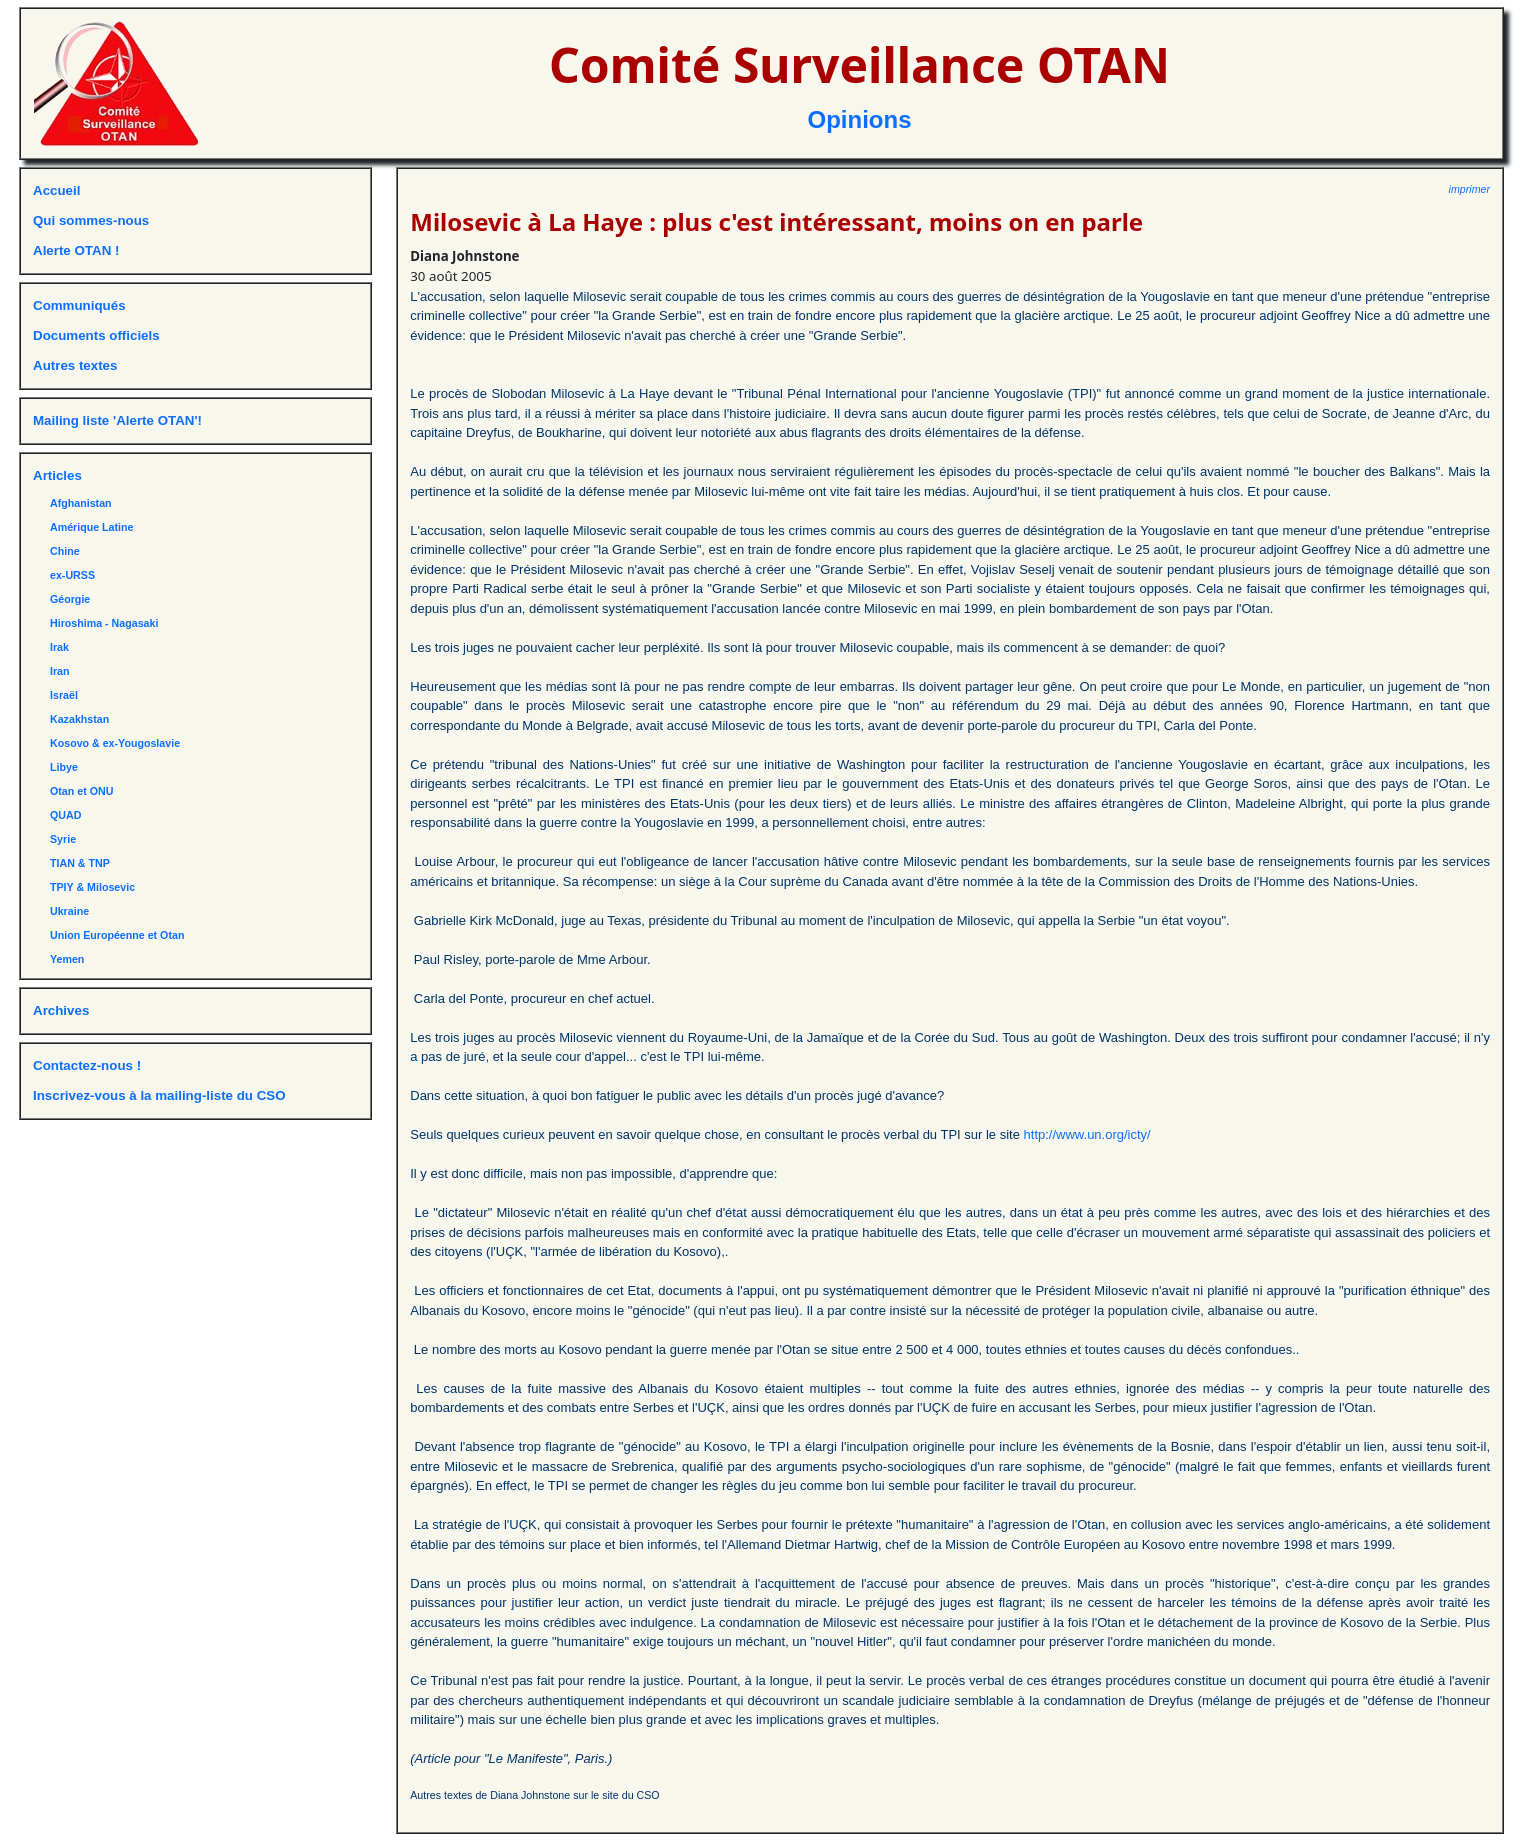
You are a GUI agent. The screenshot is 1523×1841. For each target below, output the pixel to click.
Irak (59, 647)
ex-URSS (72, 575)
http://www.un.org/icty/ (1087, 1134)
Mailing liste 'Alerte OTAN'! (117, 420)
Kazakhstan (79, 719)
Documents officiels (96, 335)
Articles (57, 475)
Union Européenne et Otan (117, 935)
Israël (64, 695)
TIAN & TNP (80, 863)
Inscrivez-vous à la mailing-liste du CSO (159, 1095)
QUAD (65, 815)
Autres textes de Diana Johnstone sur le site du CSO (534, 1795)
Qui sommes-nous (91, 220)
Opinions (860, 119)
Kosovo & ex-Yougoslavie (115, 743)
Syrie (63, 839)
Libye (64, 767)
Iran (60, 671)
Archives (61, 1010)
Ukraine (69, 911)
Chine (65, 551)
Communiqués (79, 305)
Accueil (56, 190)
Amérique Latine (92, 527)
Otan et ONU (81, 791)
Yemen (67, 959)
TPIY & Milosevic (92, 887)
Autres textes (75, 365)
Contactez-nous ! (87, 1065)
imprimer (1469, 189)
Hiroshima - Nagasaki (104, 623)
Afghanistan (81, 503)
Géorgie (70, 599)
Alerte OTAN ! (76, 250)
